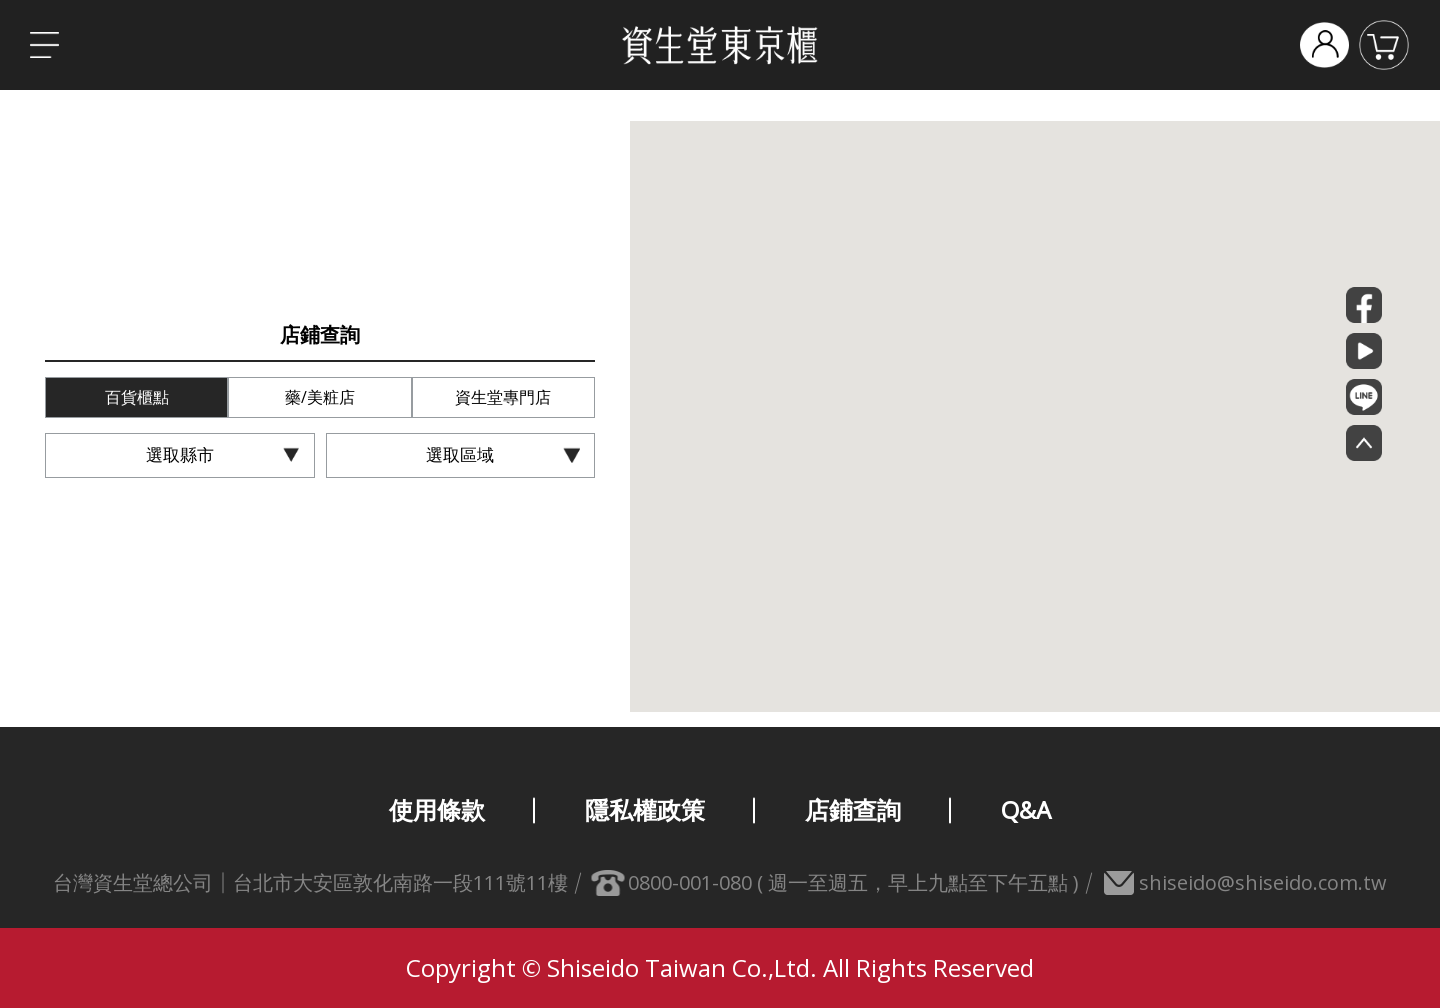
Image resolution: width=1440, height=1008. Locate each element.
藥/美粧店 (320, 397)
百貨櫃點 (137, 397)
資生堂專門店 (503, 397)
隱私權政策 (645, 809)
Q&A (1026, 809)
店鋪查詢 (853, 809)
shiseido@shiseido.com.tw (1263, 882)
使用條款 (437, 809)
